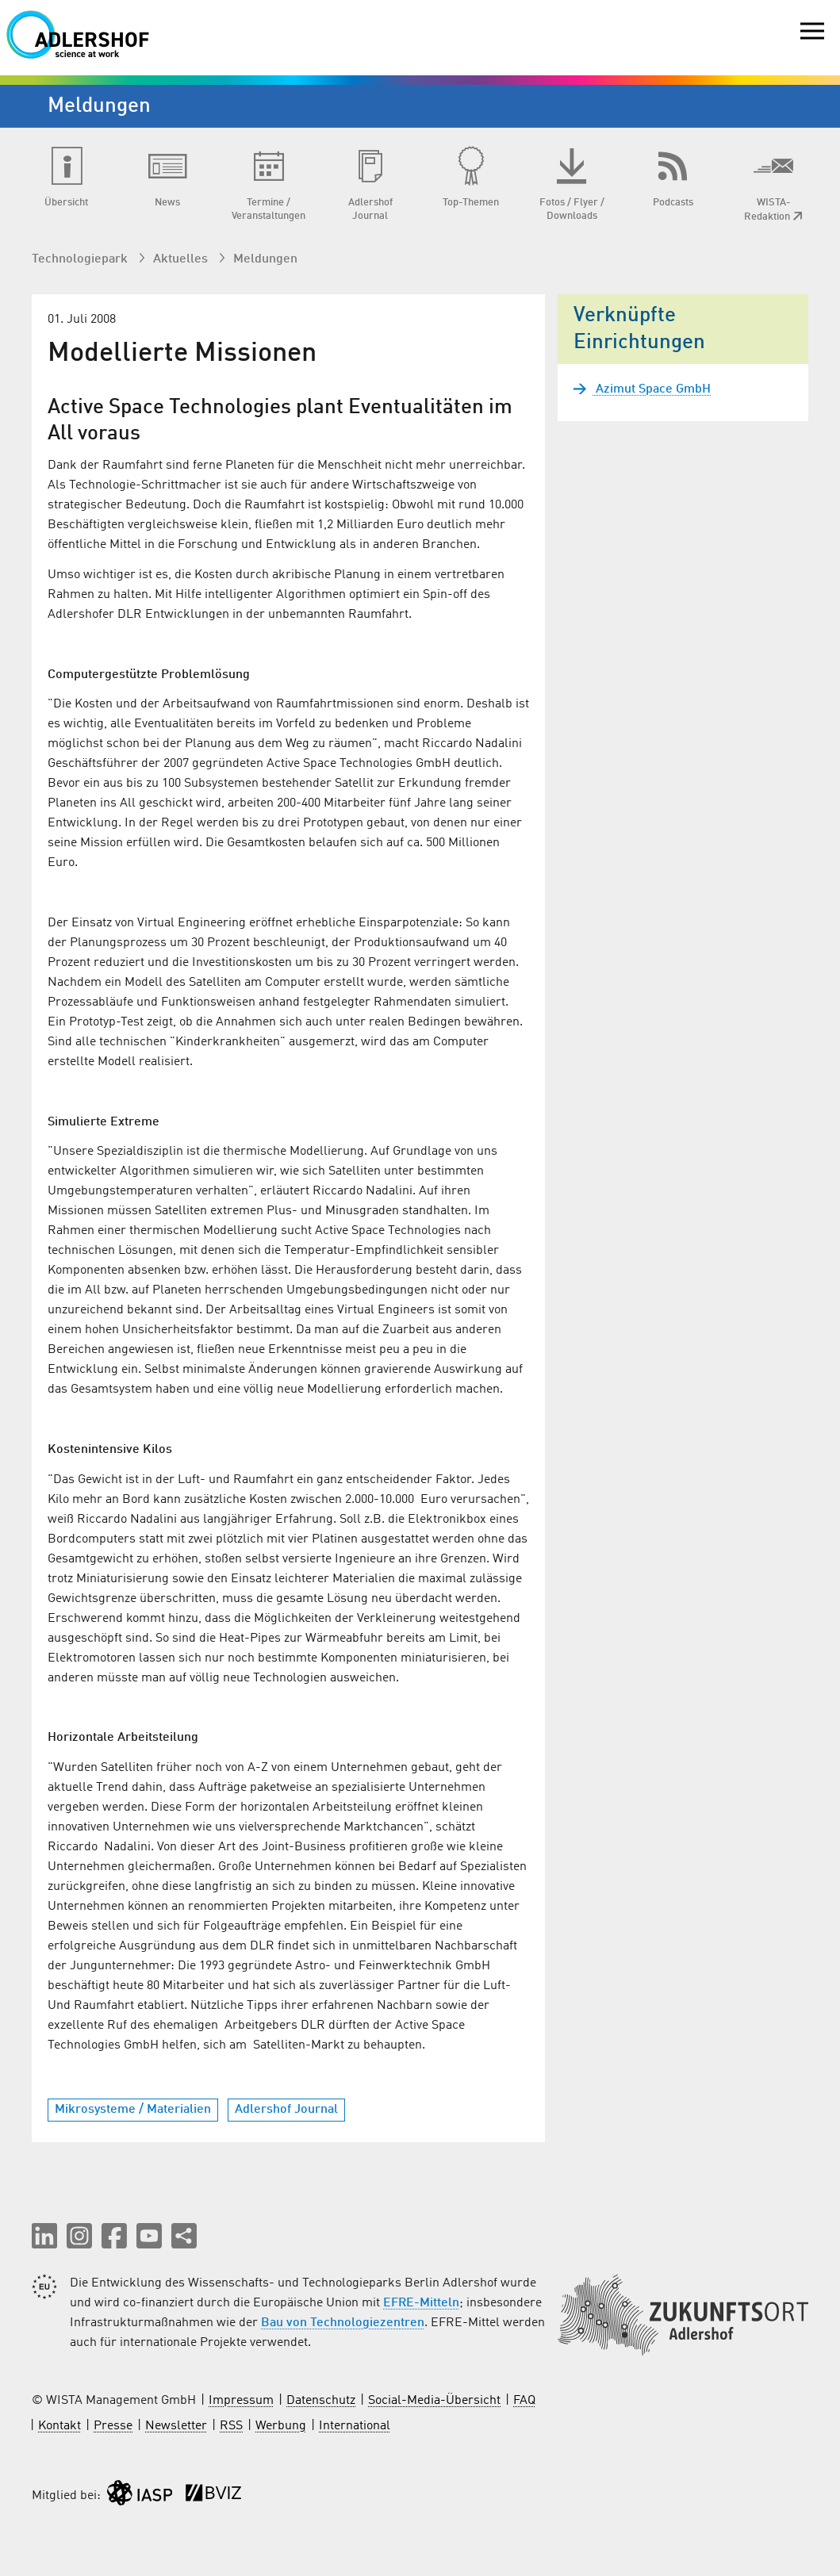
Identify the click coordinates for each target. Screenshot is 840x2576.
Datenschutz (320, 2400)
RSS (231, 2426)
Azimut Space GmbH (652, 389)
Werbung (280, 2426)
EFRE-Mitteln (421, 2303)
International (354, 2426)
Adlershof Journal (286, 2109)
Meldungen (265, 259)
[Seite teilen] (184, 2235)
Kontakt (59, 2426)
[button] (44, 2235)
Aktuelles (182, 259)
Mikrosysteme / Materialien (133, 2109)
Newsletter (176, 2426)
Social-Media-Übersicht (434, 2400)
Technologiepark (81, 259)
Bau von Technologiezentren (342, 2323)
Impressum (241, 2400)
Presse (113, 2426)
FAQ (524, 2400)
